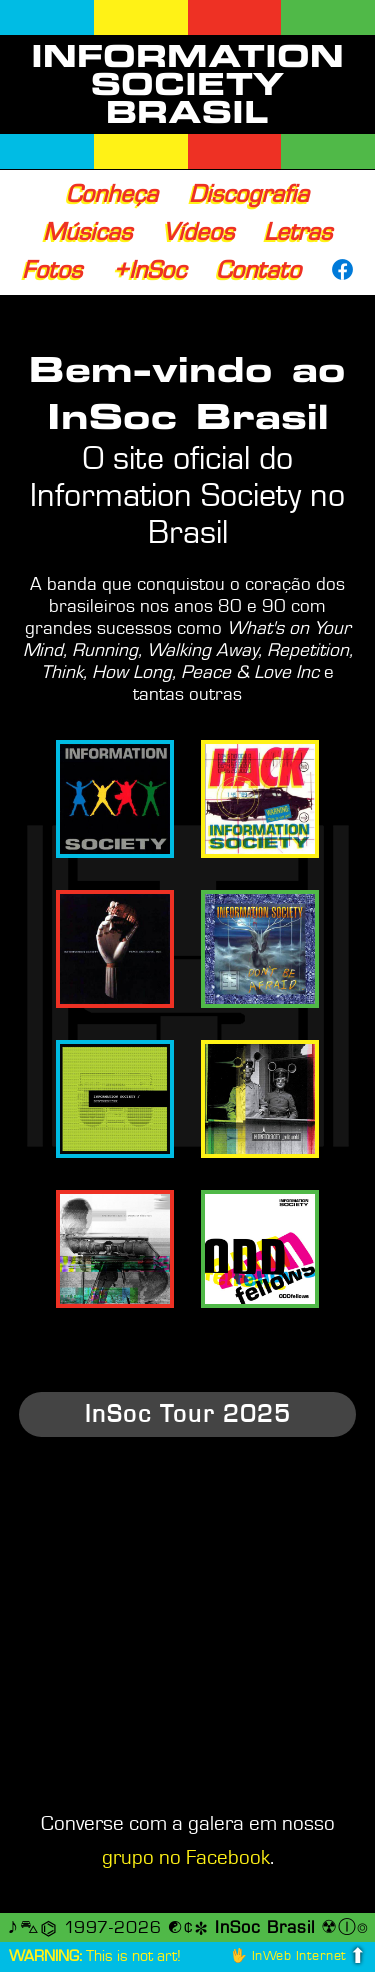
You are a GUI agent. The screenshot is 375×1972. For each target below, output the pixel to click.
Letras (298, 232)
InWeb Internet (299, 1955)
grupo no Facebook (186, 1857)
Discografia (249, 194)
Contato (258, 270)
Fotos (52, 270)
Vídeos (198, 232)
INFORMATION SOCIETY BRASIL (187, 84)
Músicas (87, 232)
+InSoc (149, 270)
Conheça (112, 194)
